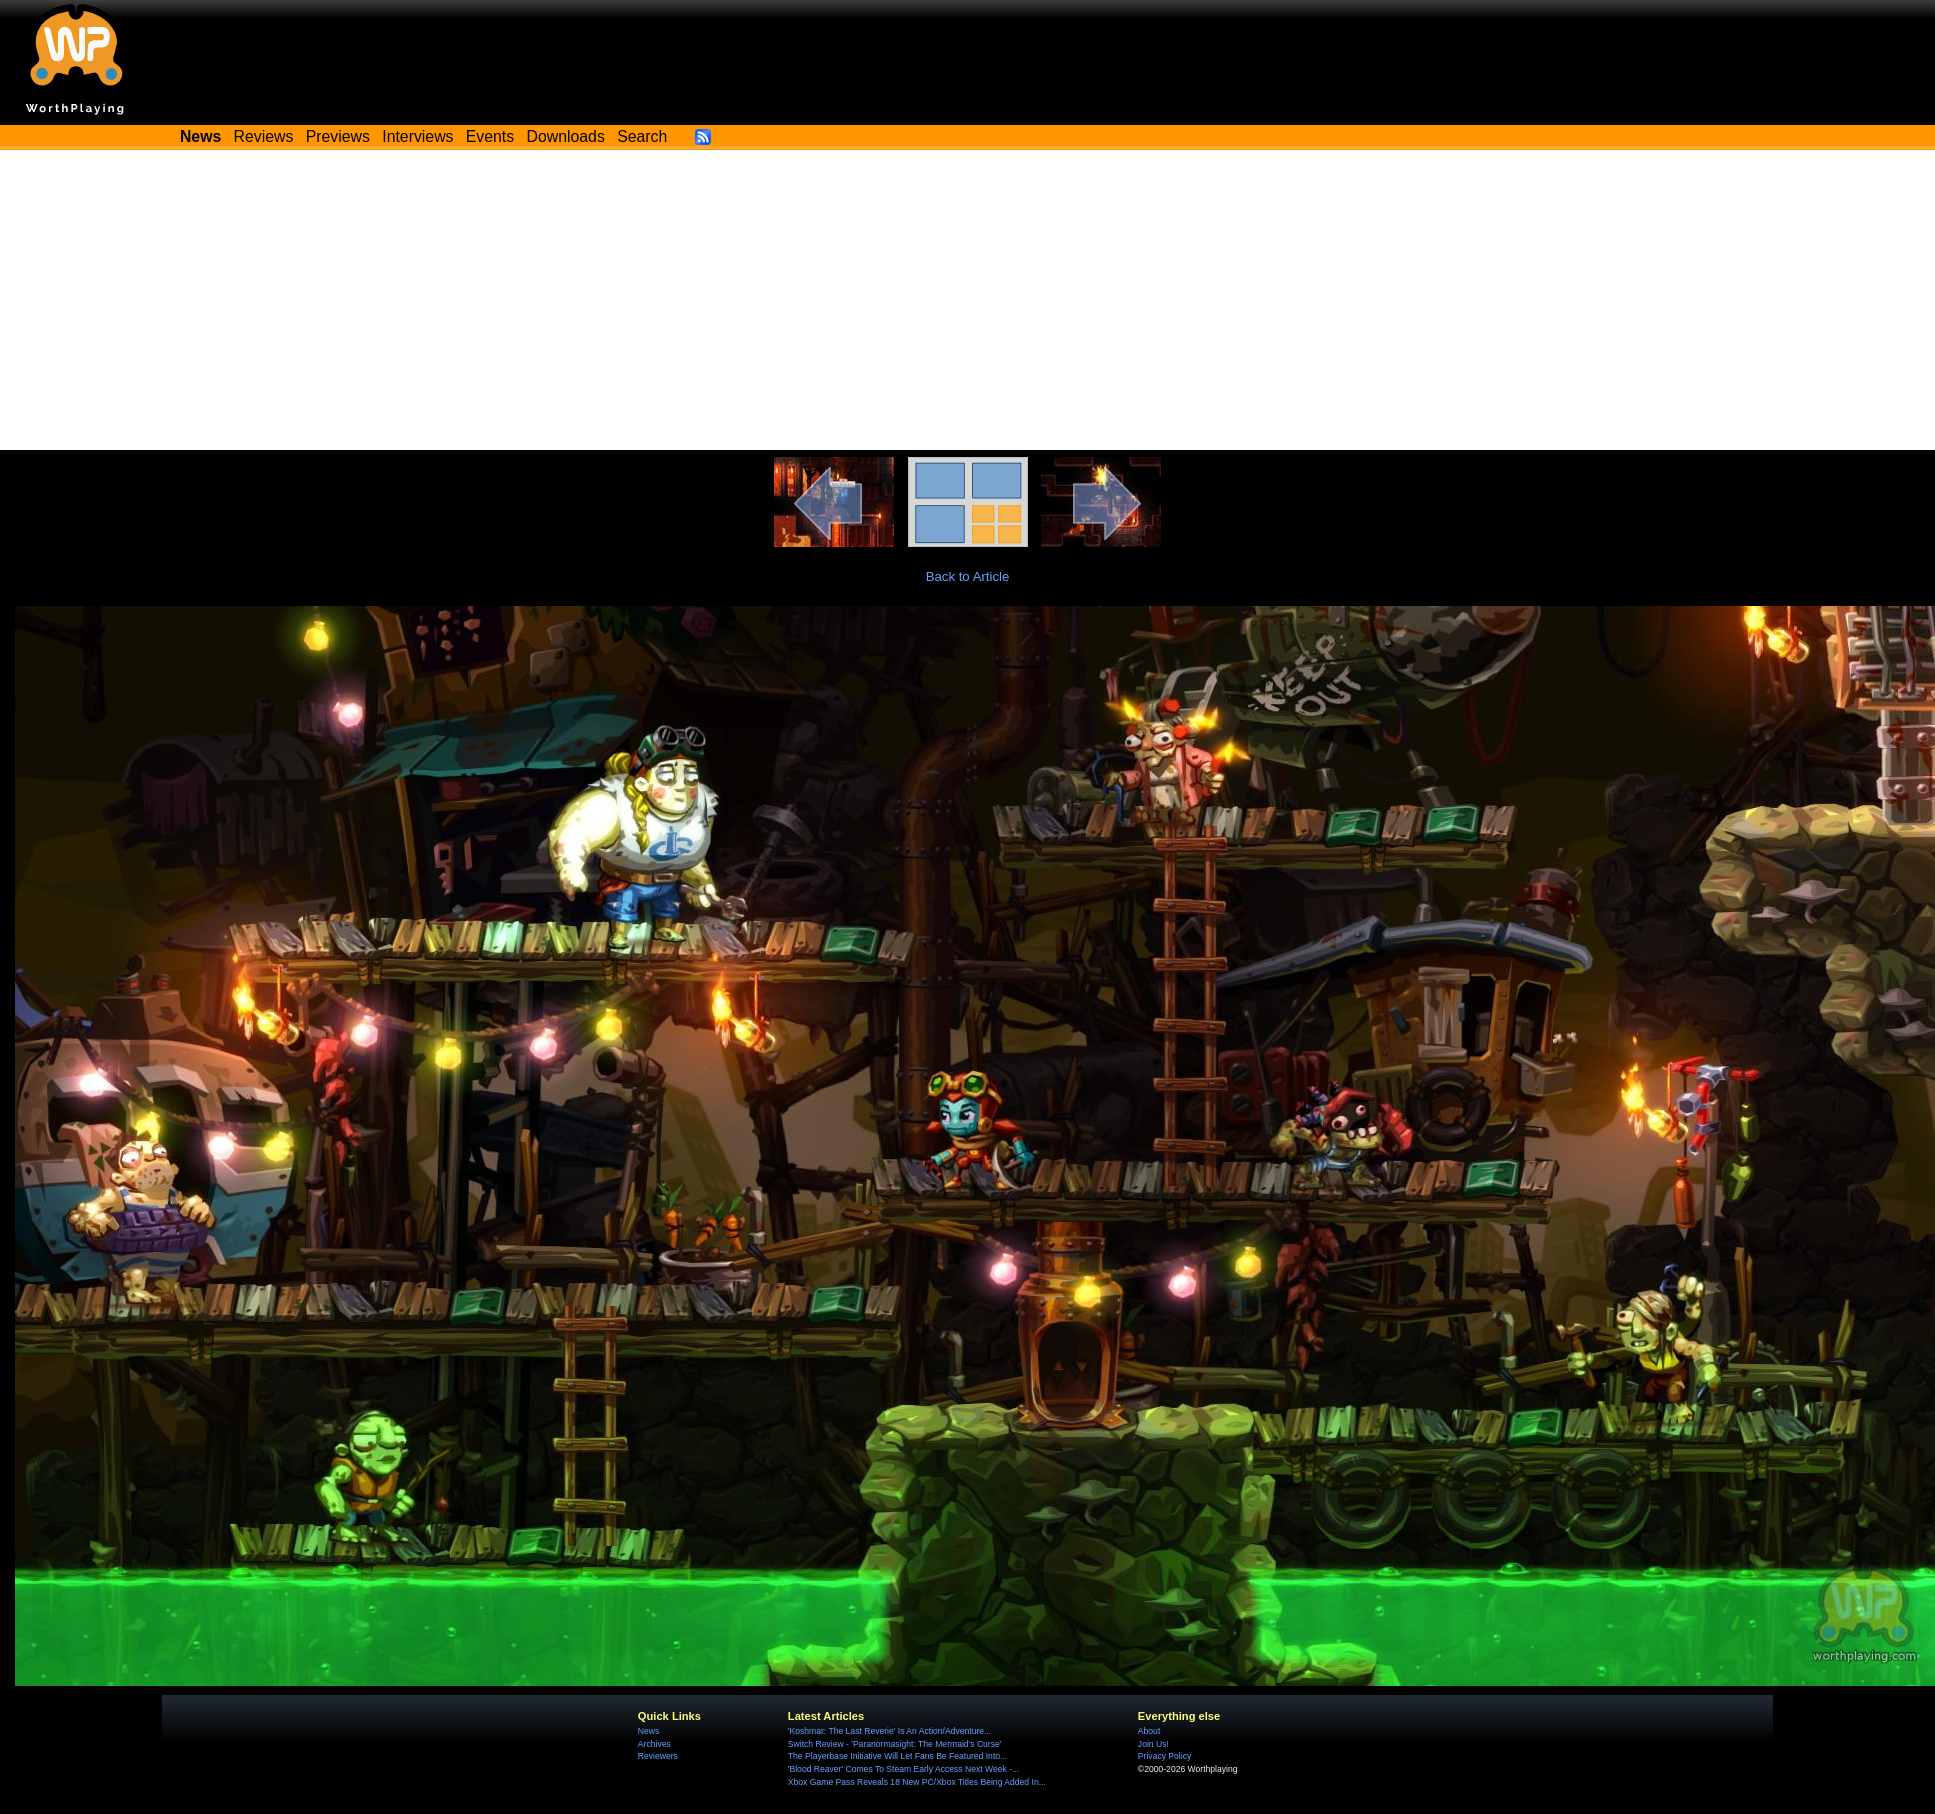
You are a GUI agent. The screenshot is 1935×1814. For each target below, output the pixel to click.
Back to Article (968, 576)
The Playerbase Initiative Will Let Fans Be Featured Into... (897, 1756)
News (648, 1731)
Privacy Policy (1164, 1756)
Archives (654, 1744)
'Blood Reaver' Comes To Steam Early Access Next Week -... (903, 1769)
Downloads (566, 136)
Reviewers (658, 1756)
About (1149, 1731)
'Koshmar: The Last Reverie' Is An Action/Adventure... (889, 1731)
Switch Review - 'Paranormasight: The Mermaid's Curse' (895, 1744)
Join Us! (1153, 1744)
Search (642, 136)
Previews (338, 136)
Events (490, 136)
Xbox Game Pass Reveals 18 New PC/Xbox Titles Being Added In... (917, 1782)
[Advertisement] (968, 300)
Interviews (417, 136)
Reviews (264, 136)
